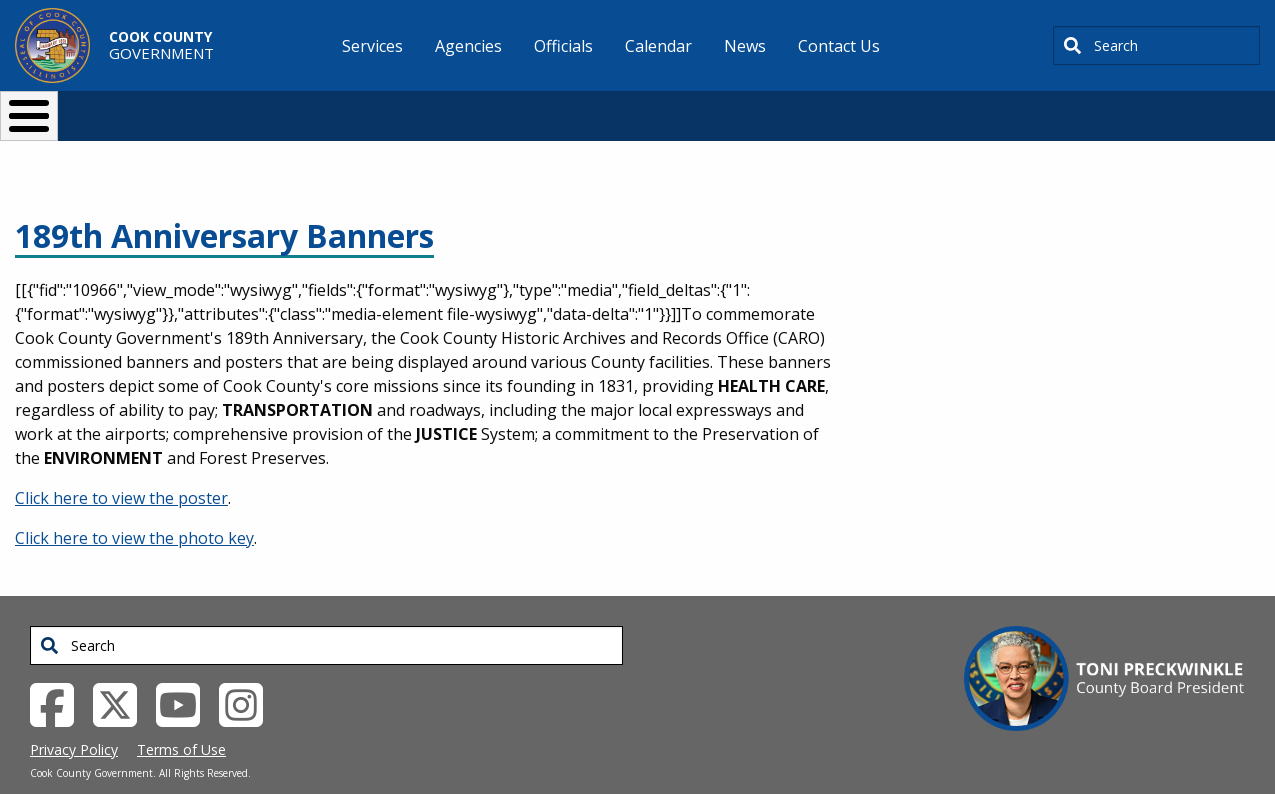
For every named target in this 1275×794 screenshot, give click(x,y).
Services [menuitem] (372, 46)
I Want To (237, 107)
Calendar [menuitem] (658, 46)
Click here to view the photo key (134, 505)
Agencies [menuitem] (468, 46)
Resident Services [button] (425, 107)
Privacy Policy (74, 716)
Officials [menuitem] (563, 46)
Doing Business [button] (583, 107)
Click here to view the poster (121, 465)
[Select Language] (978, 107)
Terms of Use (181, 716)
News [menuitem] (745, 46)
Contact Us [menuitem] (839, 46)
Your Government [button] (754, 107)
